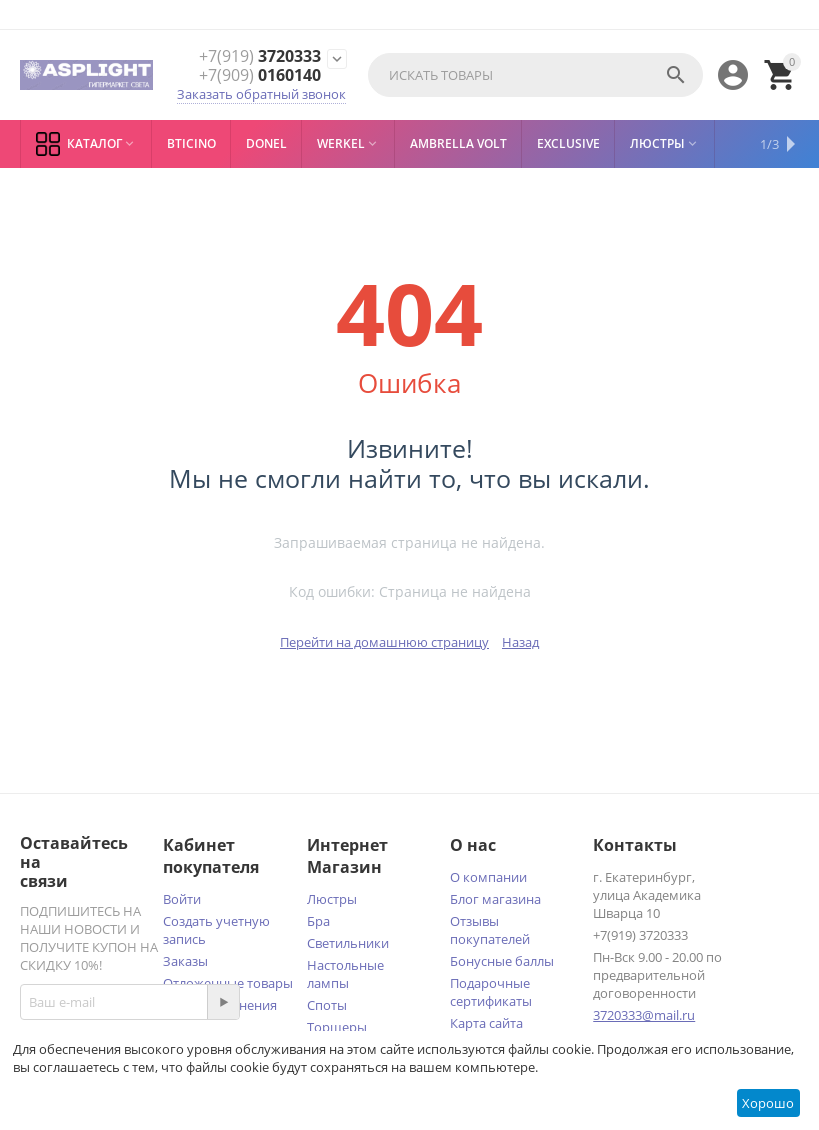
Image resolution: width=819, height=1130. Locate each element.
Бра (318, 921)
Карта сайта (486, 1023)
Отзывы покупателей (490, 930)
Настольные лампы (345, 974)
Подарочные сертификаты (491, 992)
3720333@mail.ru (644, 1015)
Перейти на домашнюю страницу (384, 642)
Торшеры (337, 1027)
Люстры (332, 899)
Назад (520, 642)
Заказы (185, 961)
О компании (488, 877)
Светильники (348, 943)
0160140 (260, 75)
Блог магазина (495, 899)
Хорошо (768, 1103)
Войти (182, 899)
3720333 (260, 56)
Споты (327, 1005)
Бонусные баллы (502, 961)
